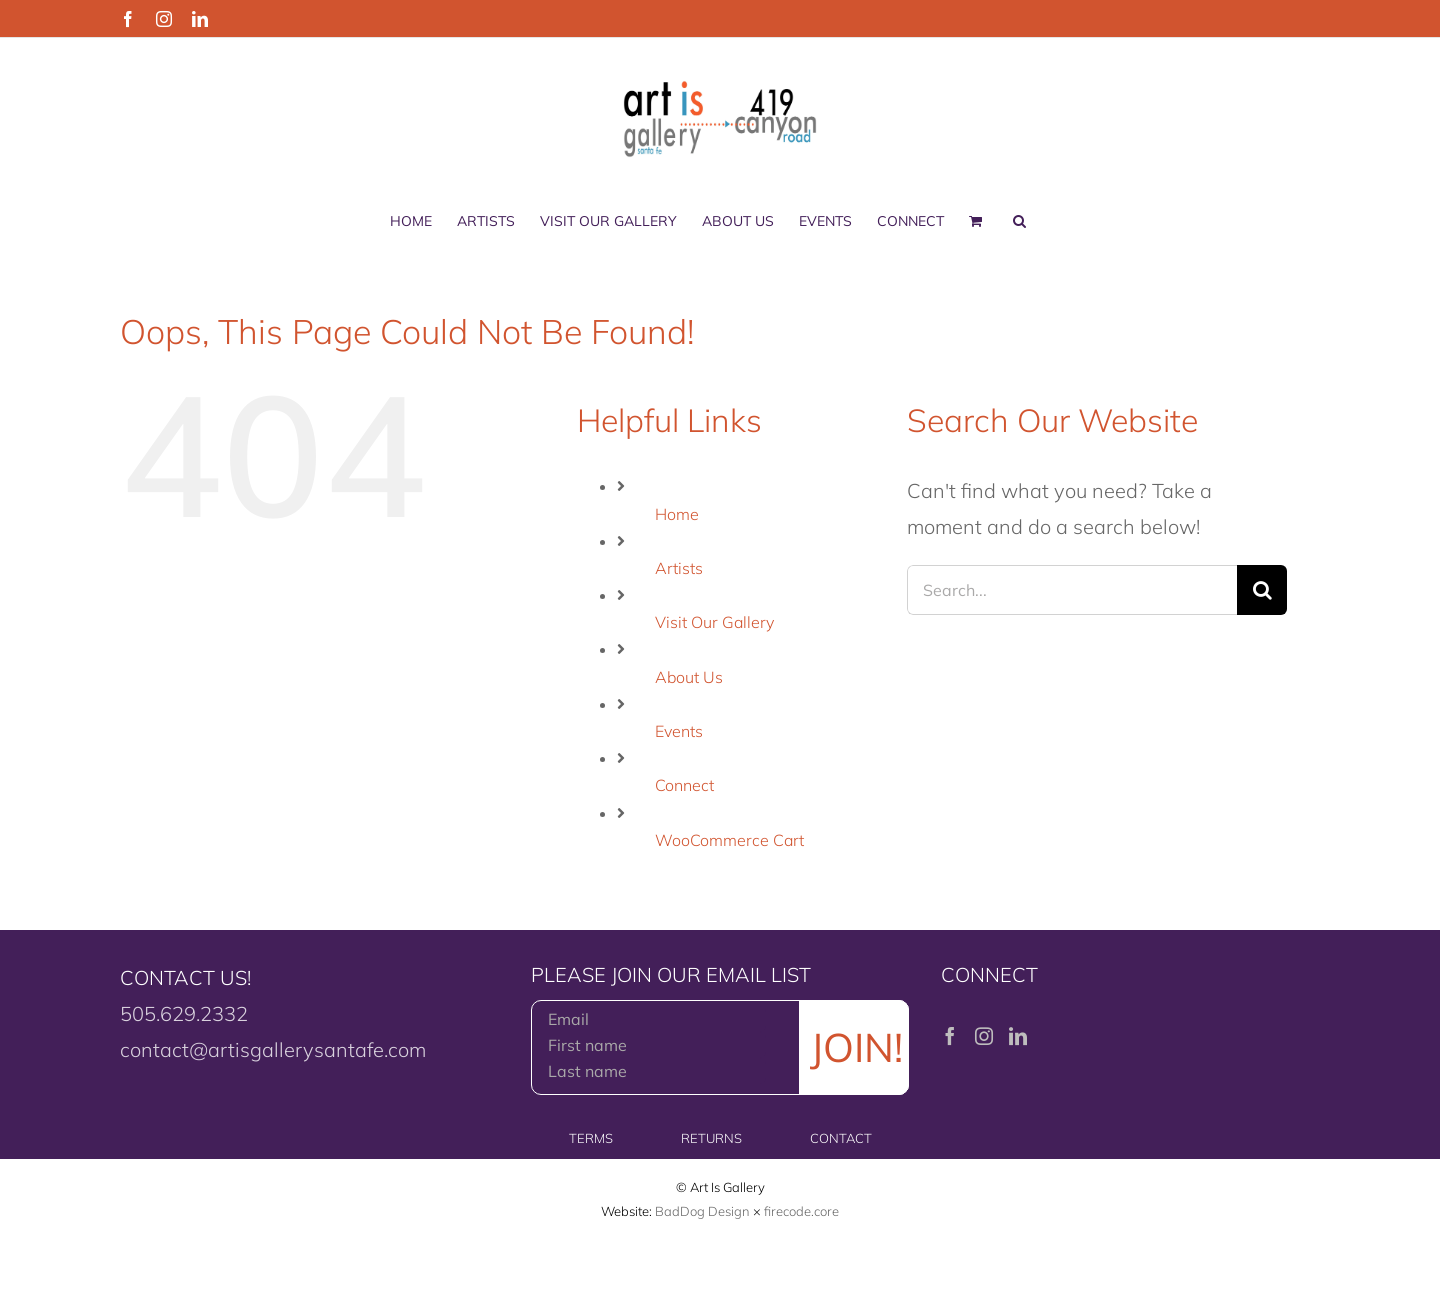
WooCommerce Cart (729, 840)
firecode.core (801, 1211)
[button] (1019, 221)
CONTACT (841, 1138)
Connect (684, 785)
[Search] (1262, 590)
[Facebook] (950, 1036)
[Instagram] (984, 1036)
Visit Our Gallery (714, 622)
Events (679, 731)
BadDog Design (702, 1211)
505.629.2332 (184, 1013)
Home (677, 514)
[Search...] (1072, 590)
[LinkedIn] (1018, 1036)
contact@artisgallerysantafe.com (273, 1049)
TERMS (591, 1138)
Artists (679, 568)
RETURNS (711, 1138)
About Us (689, 677)
